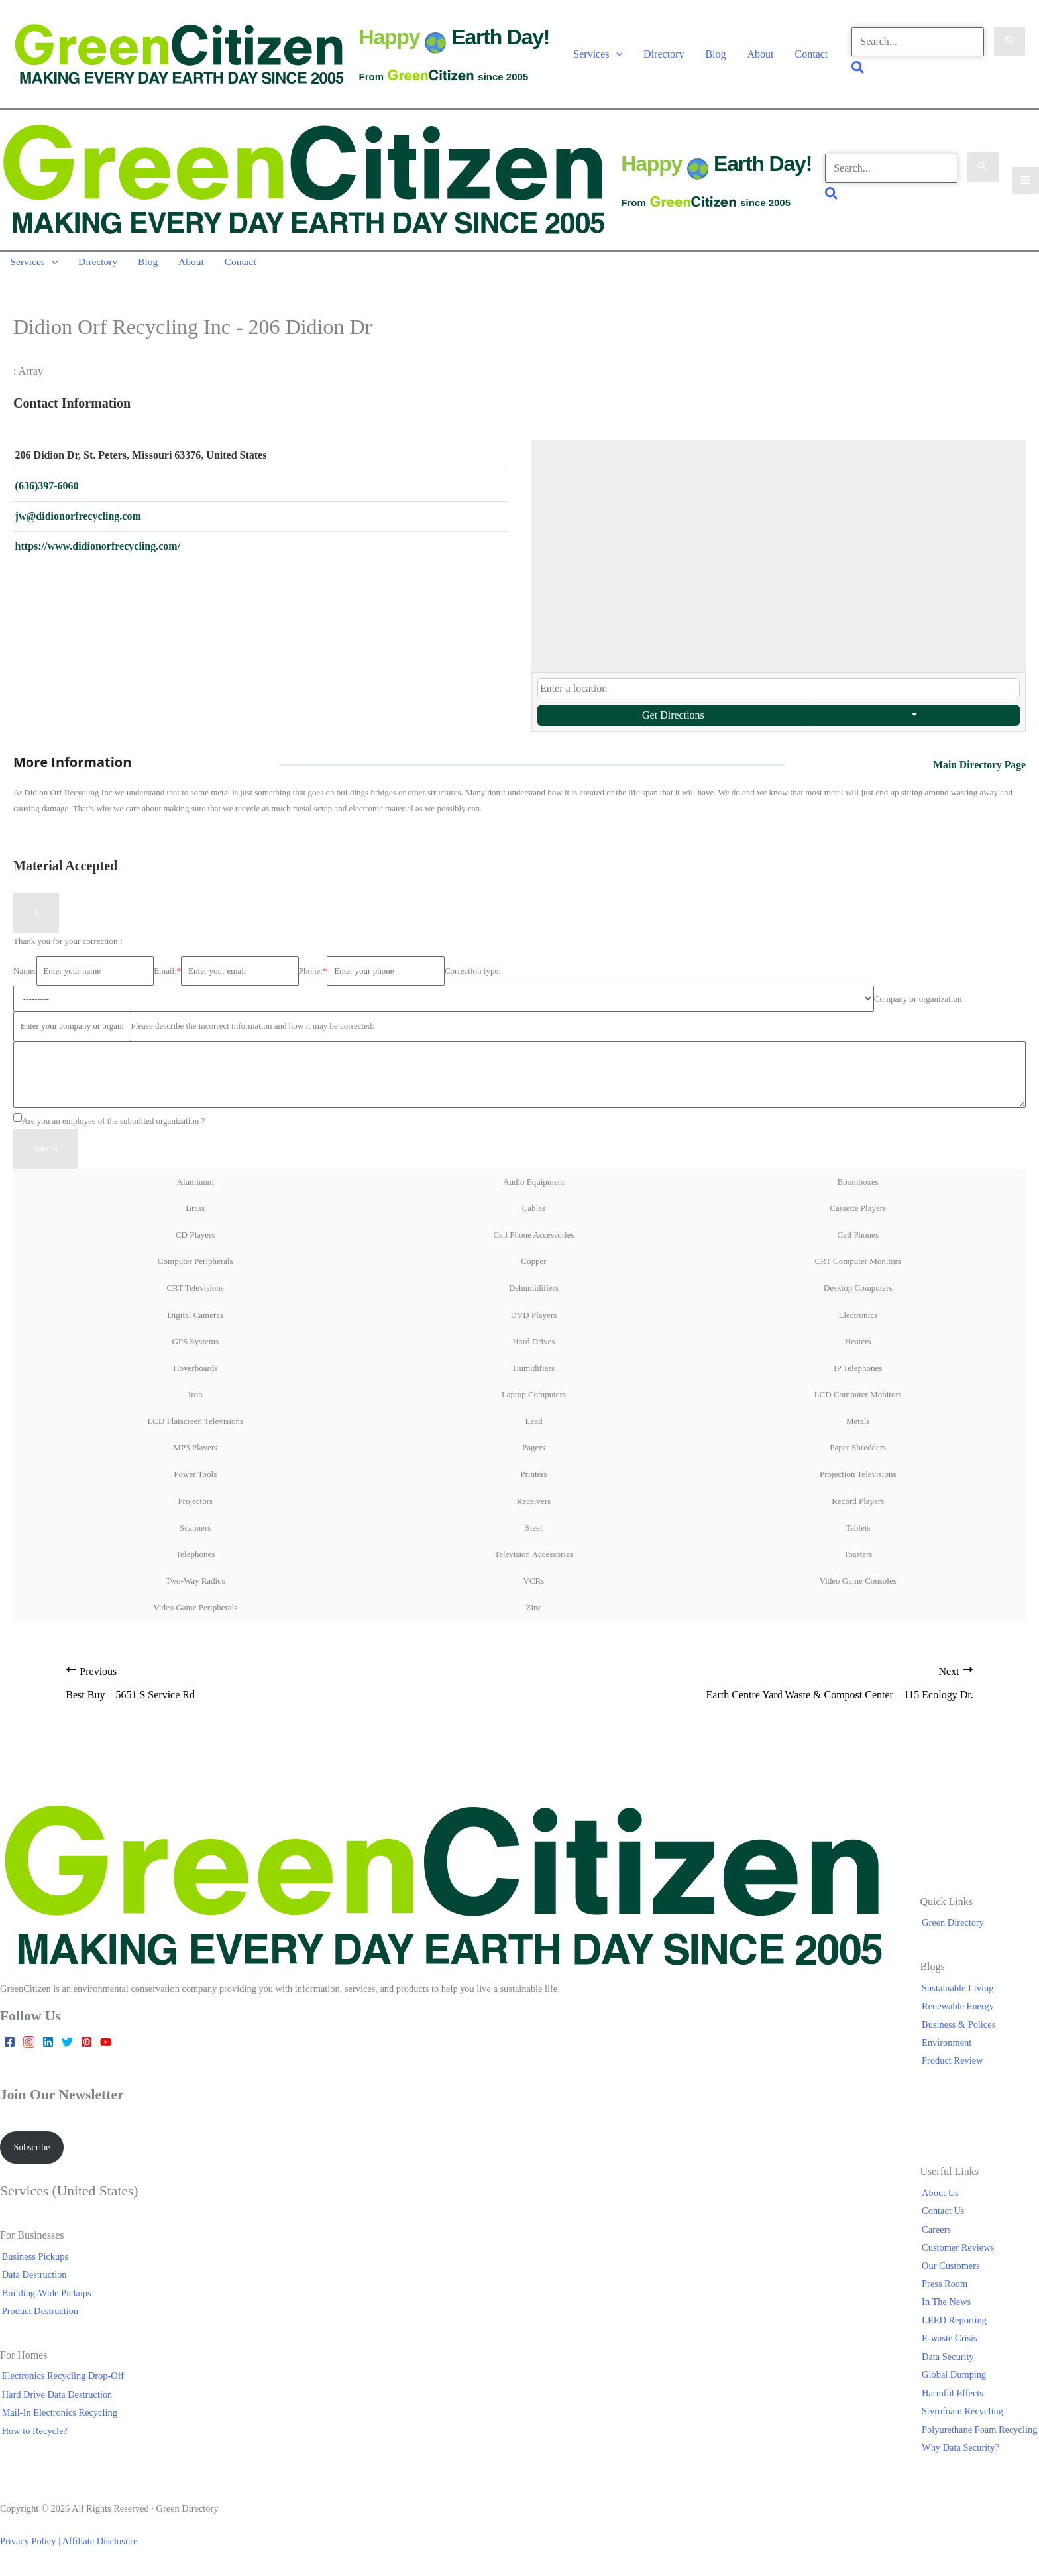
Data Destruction (32, 2279)
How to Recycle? (33, 2435)
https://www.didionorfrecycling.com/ (97, 550)
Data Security (950, 2361)
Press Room (946, 2289)
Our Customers (953, 2270)
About (759, 55)
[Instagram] (28, 2046)
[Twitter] (67, 2046)
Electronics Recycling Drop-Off (61, 2381)
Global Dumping (956, 2379)
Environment (948, 2047)
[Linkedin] (48, 2046)
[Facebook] (9, 2046)
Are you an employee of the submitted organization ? (109, 1122)
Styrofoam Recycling (964, 2415)
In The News (948, 2307)
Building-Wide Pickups (44, 2297)
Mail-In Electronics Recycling (57, 2417)
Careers (938, 2234)
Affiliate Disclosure (100, 2545)
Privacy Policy (28, 2545)
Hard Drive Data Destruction (55, 2399)
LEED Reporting (956, 2324)
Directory (662, 55)
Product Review (954, 2065)
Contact (810, 55)
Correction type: (473, 973)
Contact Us (945, 2216)
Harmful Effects (954, 2397)
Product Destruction (38, 2316)
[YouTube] (105, 2046)
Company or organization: (919, 1001)
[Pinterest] (86, 2046)
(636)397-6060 (47, 489)
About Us (942, 2198)
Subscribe (33, 2151)
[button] (615, 55)
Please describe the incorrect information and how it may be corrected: (252, 1029)
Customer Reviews (960, 2252)
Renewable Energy (960, 2010)
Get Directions (673, 717)
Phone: (313, 973)
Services (597, 55)
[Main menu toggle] (1025, 183)
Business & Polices (960, 2028)
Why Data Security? (962, 2452)
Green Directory (955, 1927)
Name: (24, 973)
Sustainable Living (959, 1992)
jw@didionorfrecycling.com (78, 520)
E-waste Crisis (951, 2343)
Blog (714, 55)
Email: (167, 973)
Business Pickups (33, 2261)
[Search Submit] (1009, 43)
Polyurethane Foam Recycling (981, 2433)
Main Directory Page (978, 767)
